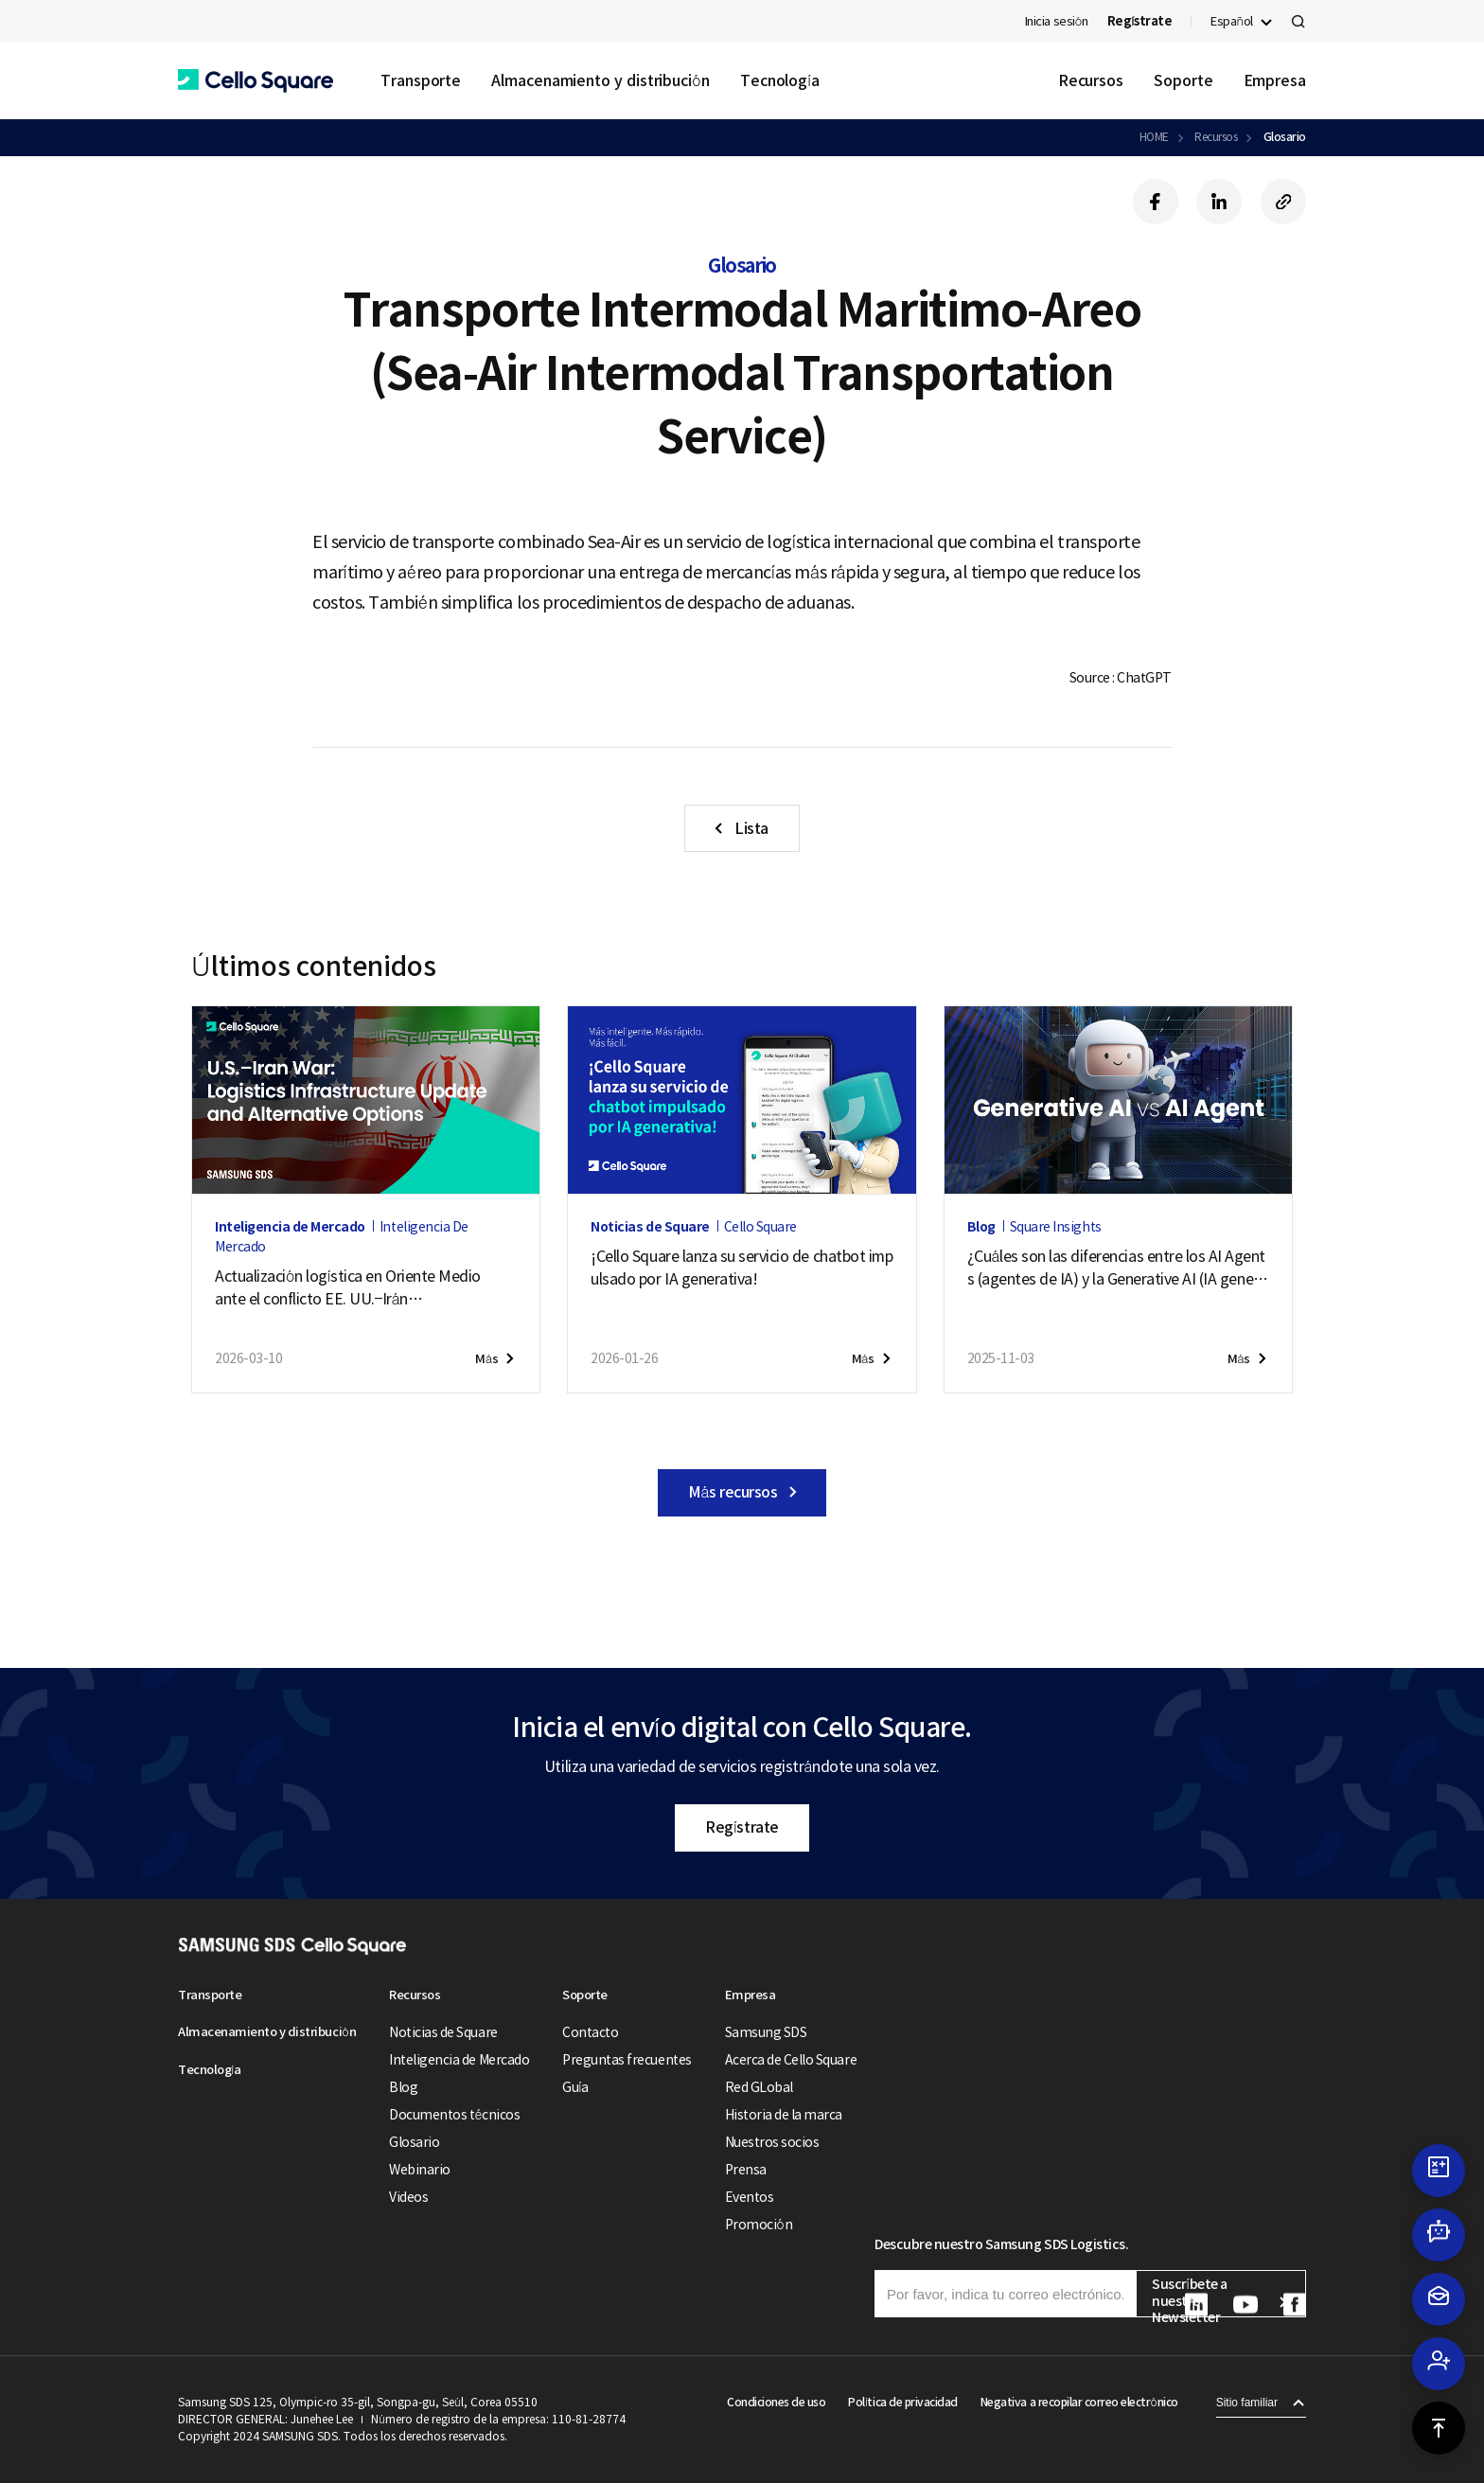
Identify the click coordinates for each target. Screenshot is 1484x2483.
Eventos (749, 2197)
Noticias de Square (443, 2032)
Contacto (590, 2032)
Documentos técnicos (454, 2114)
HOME (1154, 137)
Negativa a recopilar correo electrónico (1079, 2402)
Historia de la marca (783, 2114)
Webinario (419, 2169)
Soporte (1183, 80)
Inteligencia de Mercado (459, 2059)
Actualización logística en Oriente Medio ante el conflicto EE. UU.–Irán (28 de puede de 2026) (348, 1288)
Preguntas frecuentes (626, 2059)
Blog (403, 2087)
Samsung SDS (766, 2032)
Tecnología (780, 80)
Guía (575, 2087)
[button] (255, 81)
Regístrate (741, 1827)
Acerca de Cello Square (791, 2059)
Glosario (1284, 137)
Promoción (758, 2224)
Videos (408, 2197)
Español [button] (1231, 21)
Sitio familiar (1247, 2402)
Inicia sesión (1056, 21)
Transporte (420, 80)
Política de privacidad (902, 2402)
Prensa (746, 2169)
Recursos (1090, 80)
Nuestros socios (772, 2142)
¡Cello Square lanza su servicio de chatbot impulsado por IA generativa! (741, 1267)
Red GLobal (759, 2087)
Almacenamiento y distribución (600, 80)
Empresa (1275, 80)
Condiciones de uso (776, 2402)
